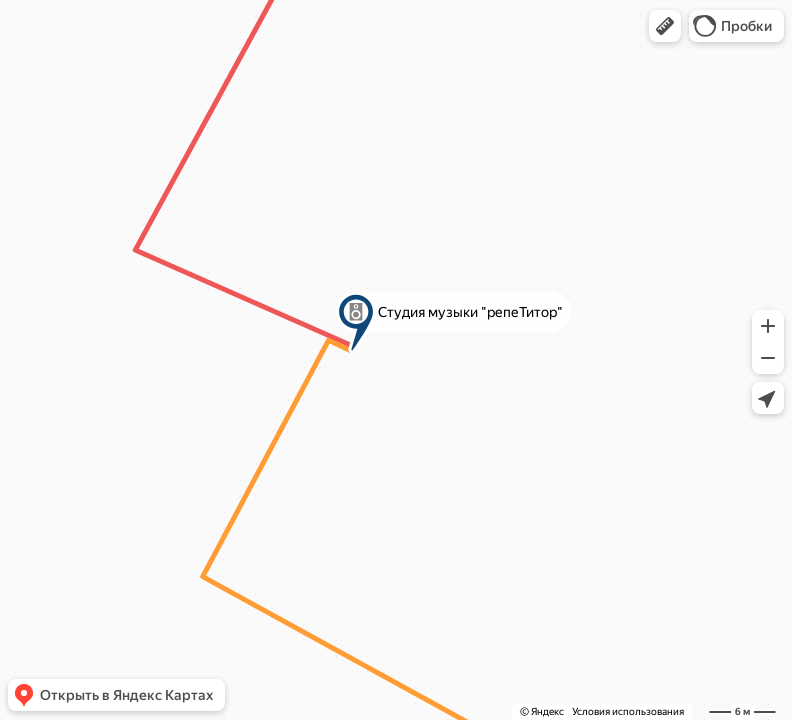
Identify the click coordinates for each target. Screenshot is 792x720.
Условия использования (628, 711)
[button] (665, 26)
